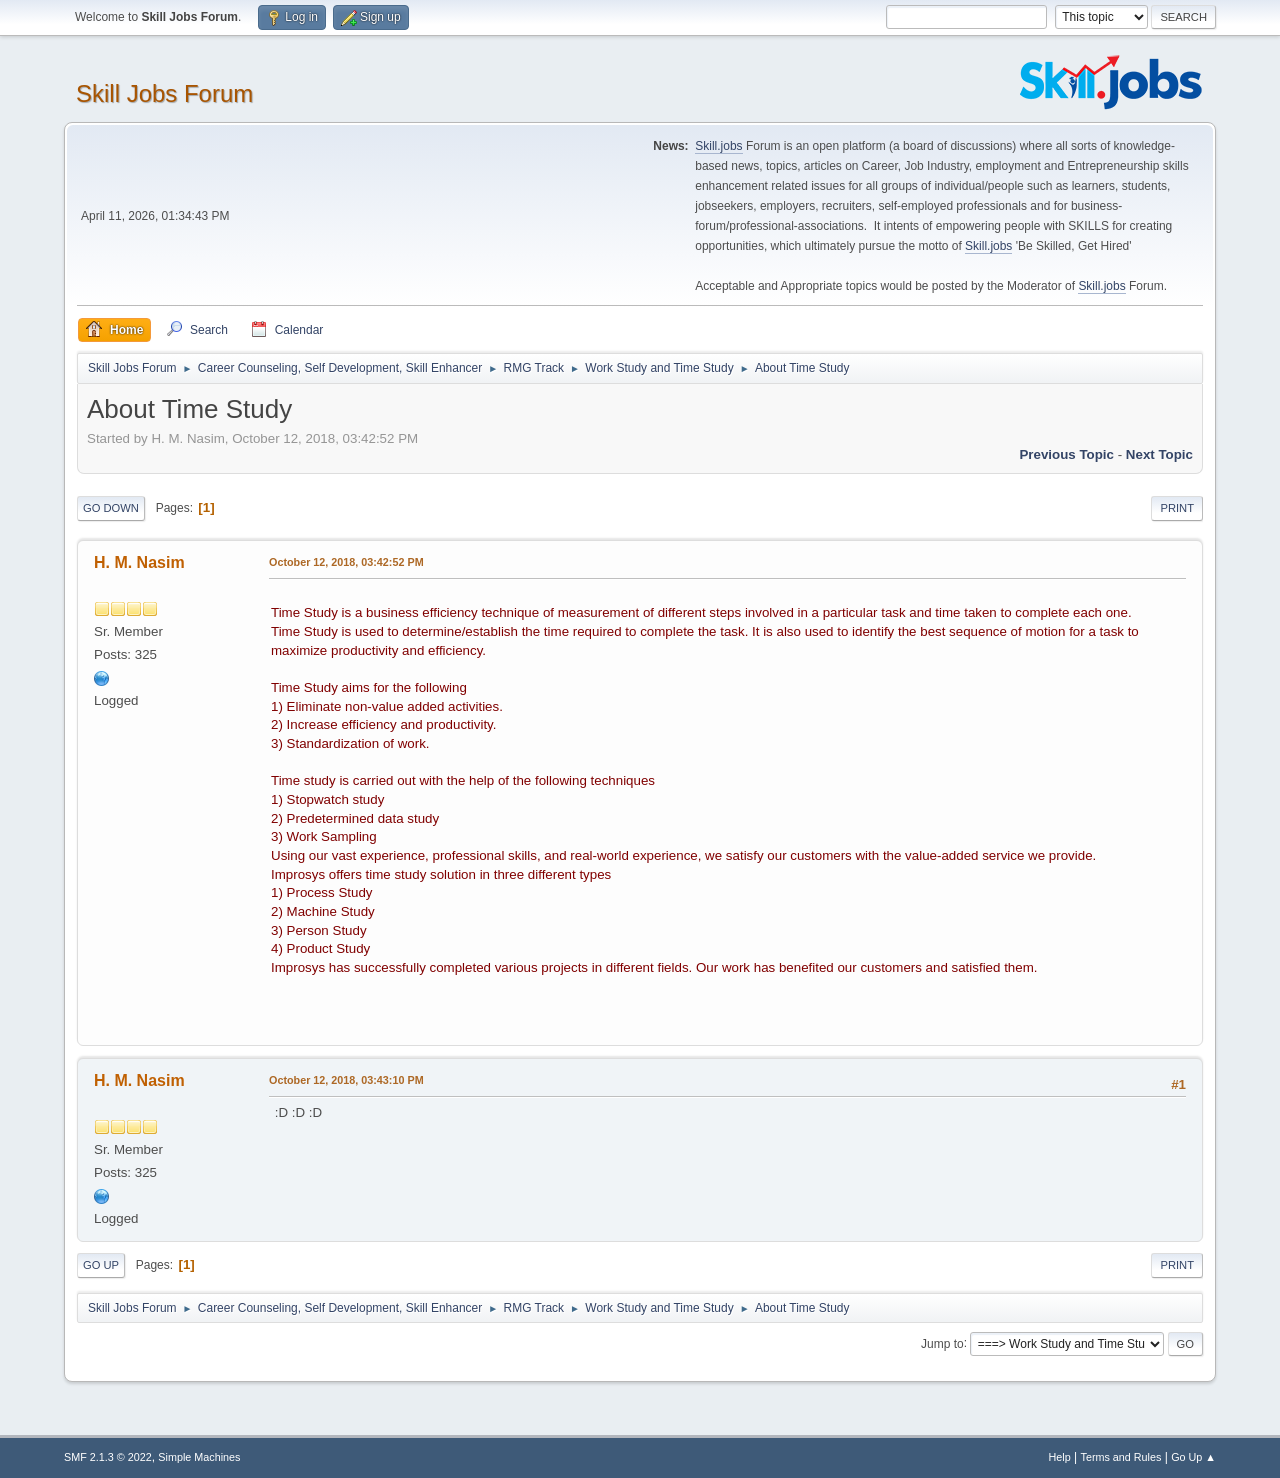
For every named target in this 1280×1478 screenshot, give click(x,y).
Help (1060, 1457)
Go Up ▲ (1193, 1457)
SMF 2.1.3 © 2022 (108, 1457)
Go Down (111, 508)
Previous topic (1066, 454)
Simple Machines (199, 1457)
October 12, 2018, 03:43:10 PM (346, 1080)
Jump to (942, 1343)
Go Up (101, 1265)
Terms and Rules (1121, 1457)
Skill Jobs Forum (164, 93)
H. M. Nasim (139, 562)
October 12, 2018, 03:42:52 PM (346, 562)
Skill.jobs (718, 146)
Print (1177, 508)
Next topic (1159, 454)
